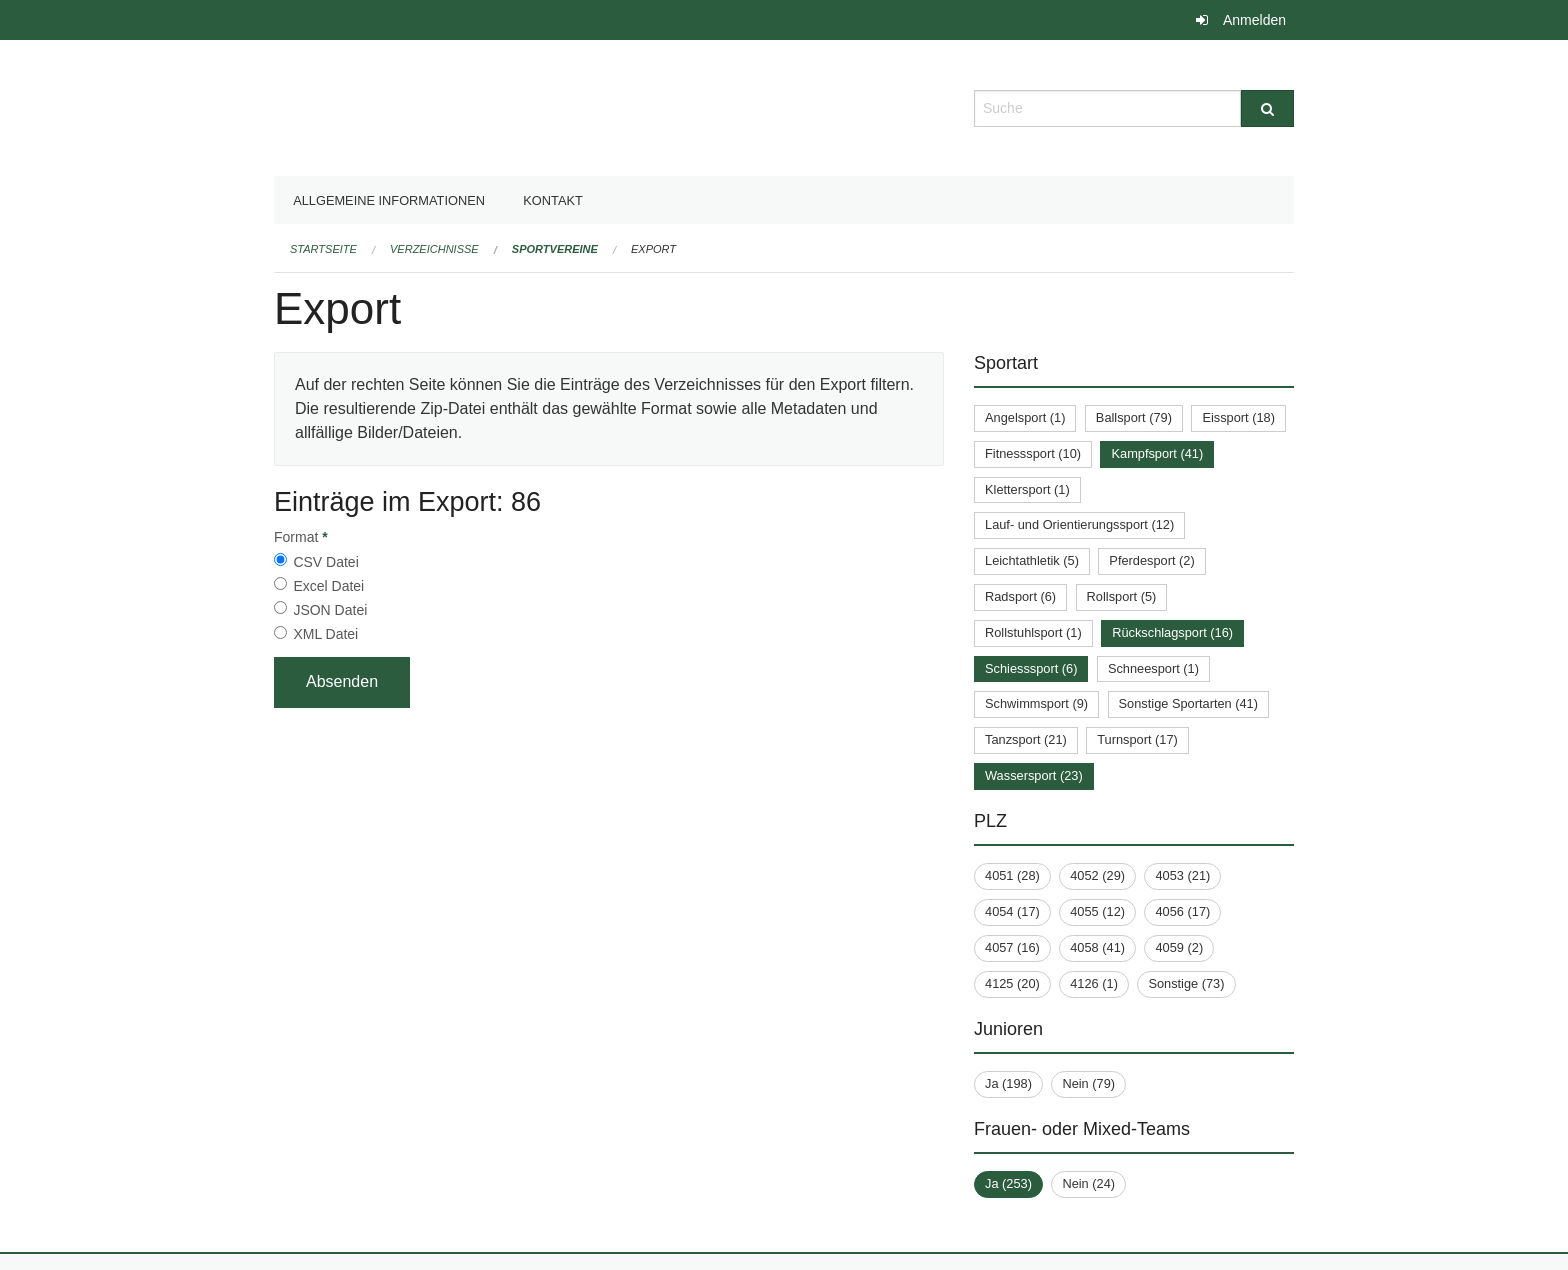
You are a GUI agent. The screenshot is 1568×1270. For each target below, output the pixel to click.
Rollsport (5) (1122, 596)
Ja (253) (1008, 1183)
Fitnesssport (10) (1033, 453)
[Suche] (1267, 108)
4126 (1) (1094, 983)
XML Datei (325, 634)
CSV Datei (325, 562)
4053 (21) (1182, 875)
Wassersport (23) (1034, 775)
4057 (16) (1012, 947)
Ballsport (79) (1134, 417)
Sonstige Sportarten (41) (1188, 703)
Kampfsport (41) (1157, 453)
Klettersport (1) (1027, 489)
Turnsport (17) (1137, 739)
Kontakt (553, 200)
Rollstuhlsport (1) (1033, 632)
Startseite (323, 249)
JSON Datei (330, 610)
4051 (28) (1012, 875)
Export (653, 249)
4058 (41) (1097, 947)
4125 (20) (1012, 983)
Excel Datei (328, 586)
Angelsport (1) (1025, 417)
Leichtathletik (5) (1032, 560)
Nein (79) (1088, 1083)
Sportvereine (555, 249)
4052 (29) (1097, 875)
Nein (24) (1088, 1183)
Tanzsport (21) (1026, 739)
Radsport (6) (1020, 596)
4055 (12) (1097, 911)
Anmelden (1254, 20)
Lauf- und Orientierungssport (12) (1079, 524)
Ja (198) (1008, 1083)
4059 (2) (1179, 947)
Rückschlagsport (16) (1172, 632)
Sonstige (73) (1186, 983)
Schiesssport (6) (1031, 668)
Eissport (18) (1238, 417)
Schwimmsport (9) (1036, 703)
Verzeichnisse (434, 249)
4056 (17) (1182, 911)
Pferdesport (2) (1151, 560)
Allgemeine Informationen (389, 200)
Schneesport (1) (1153, 668)
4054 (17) (1012, 911)
